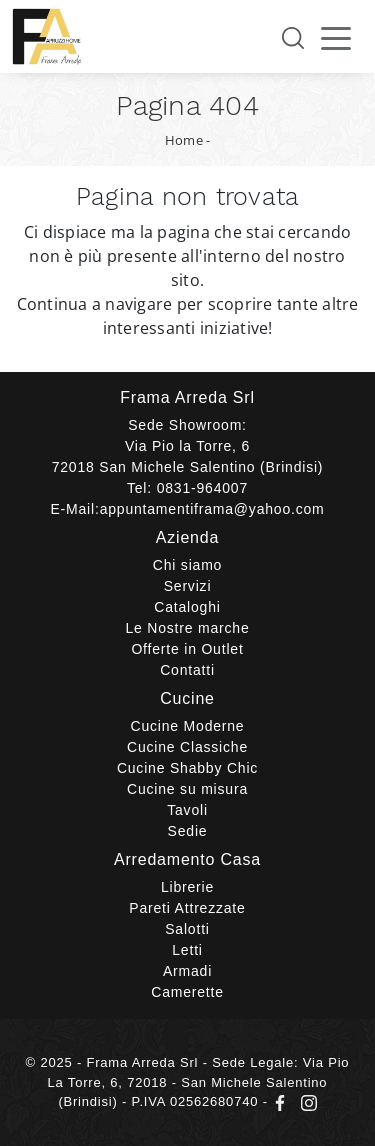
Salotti (187, 929)
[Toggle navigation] (336, 37)
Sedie (188, 831)
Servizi (188, 586)
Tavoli (187, 810)
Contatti (187, 670)
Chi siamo (187, 565)
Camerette (187, 992)
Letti (187, 950)
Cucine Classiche (187, 747)
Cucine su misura (187, 789)
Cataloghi (187, 607)
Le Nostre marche (187, 628)
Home (184, 140)
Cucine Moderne (188, 726)
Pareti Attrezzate (187, 908)
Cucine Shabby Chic (187, 768)
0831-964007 (202, 488)
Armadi (187, 971)
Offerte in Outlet (187, 649)
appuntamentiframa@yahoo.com (212, 509)
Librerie (187, 887)
